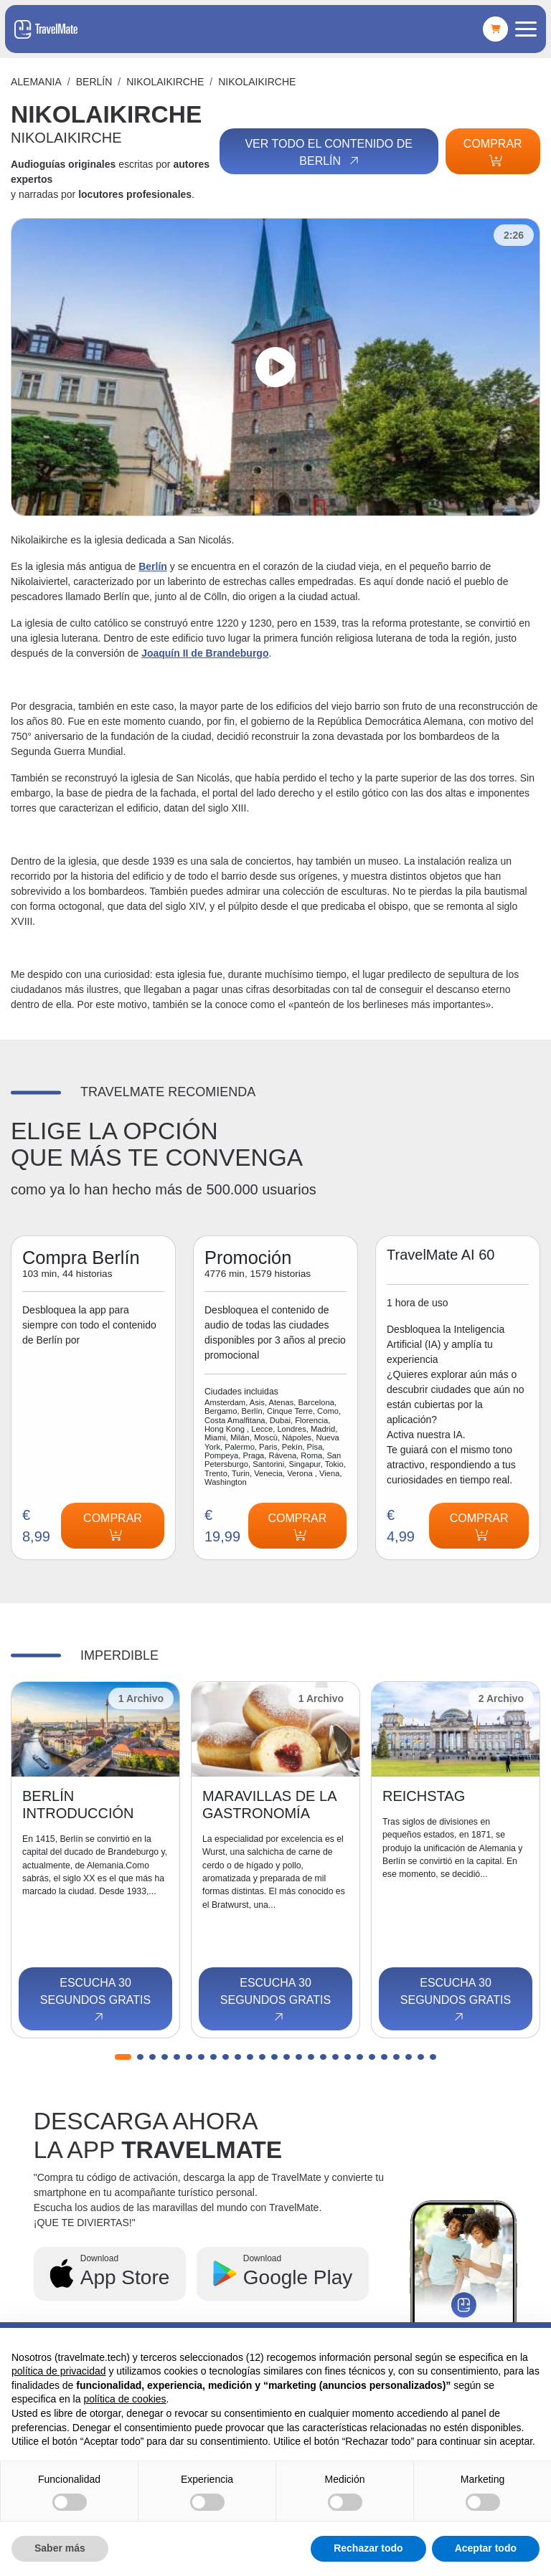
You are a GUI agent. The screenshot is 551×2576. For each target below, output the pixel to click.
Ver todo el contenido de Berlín (329, 153)
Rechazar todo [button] (368, 2548)
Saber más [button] (59, 2548)
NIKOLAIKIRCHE (165, 81)
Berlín (94, 81)
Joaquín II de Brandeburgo (204, 653)
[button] (123, 2057)
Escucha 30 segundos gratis (95, 2000)
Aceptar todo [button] (486, 2548)
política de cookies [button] (124, 2399)
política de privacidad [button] (58, 2371)
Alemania (36, 81)
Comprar (492, 152)
